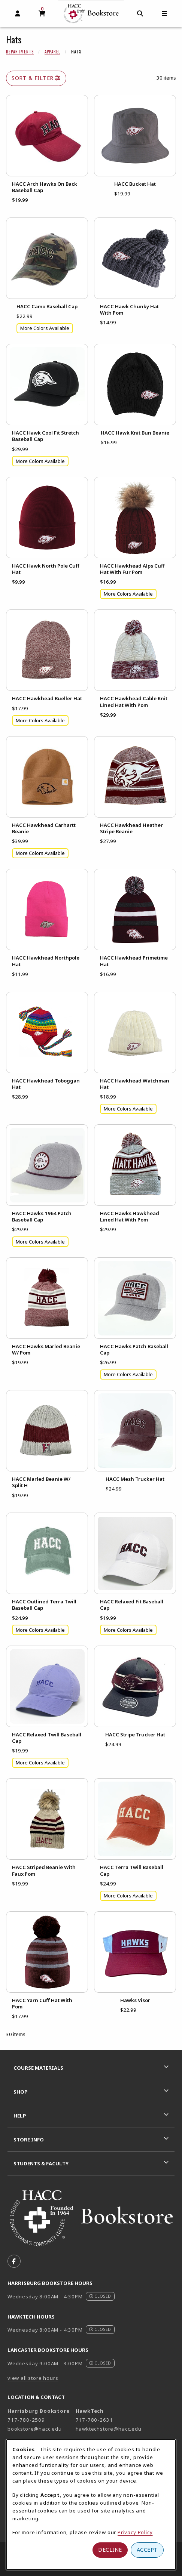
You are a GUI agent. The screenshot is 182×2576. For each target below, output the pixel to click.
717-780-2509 (26, 2419)
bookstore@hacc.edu (34, 2428)
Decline (110, 2549)
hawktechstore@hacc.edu (109, 2428)
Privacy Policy (135, 2532)
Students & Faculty (41, 2163)
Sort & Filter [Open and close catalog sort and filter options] (36, 77)
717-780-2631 (94, 2419)
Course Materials (38, 2067)
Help (19, 2115)
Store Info (28, 2139)
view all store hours (32, 2378)
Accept (147, 2549)
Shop (20, 2091)
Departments (20, 52)
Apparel (52, 52)
